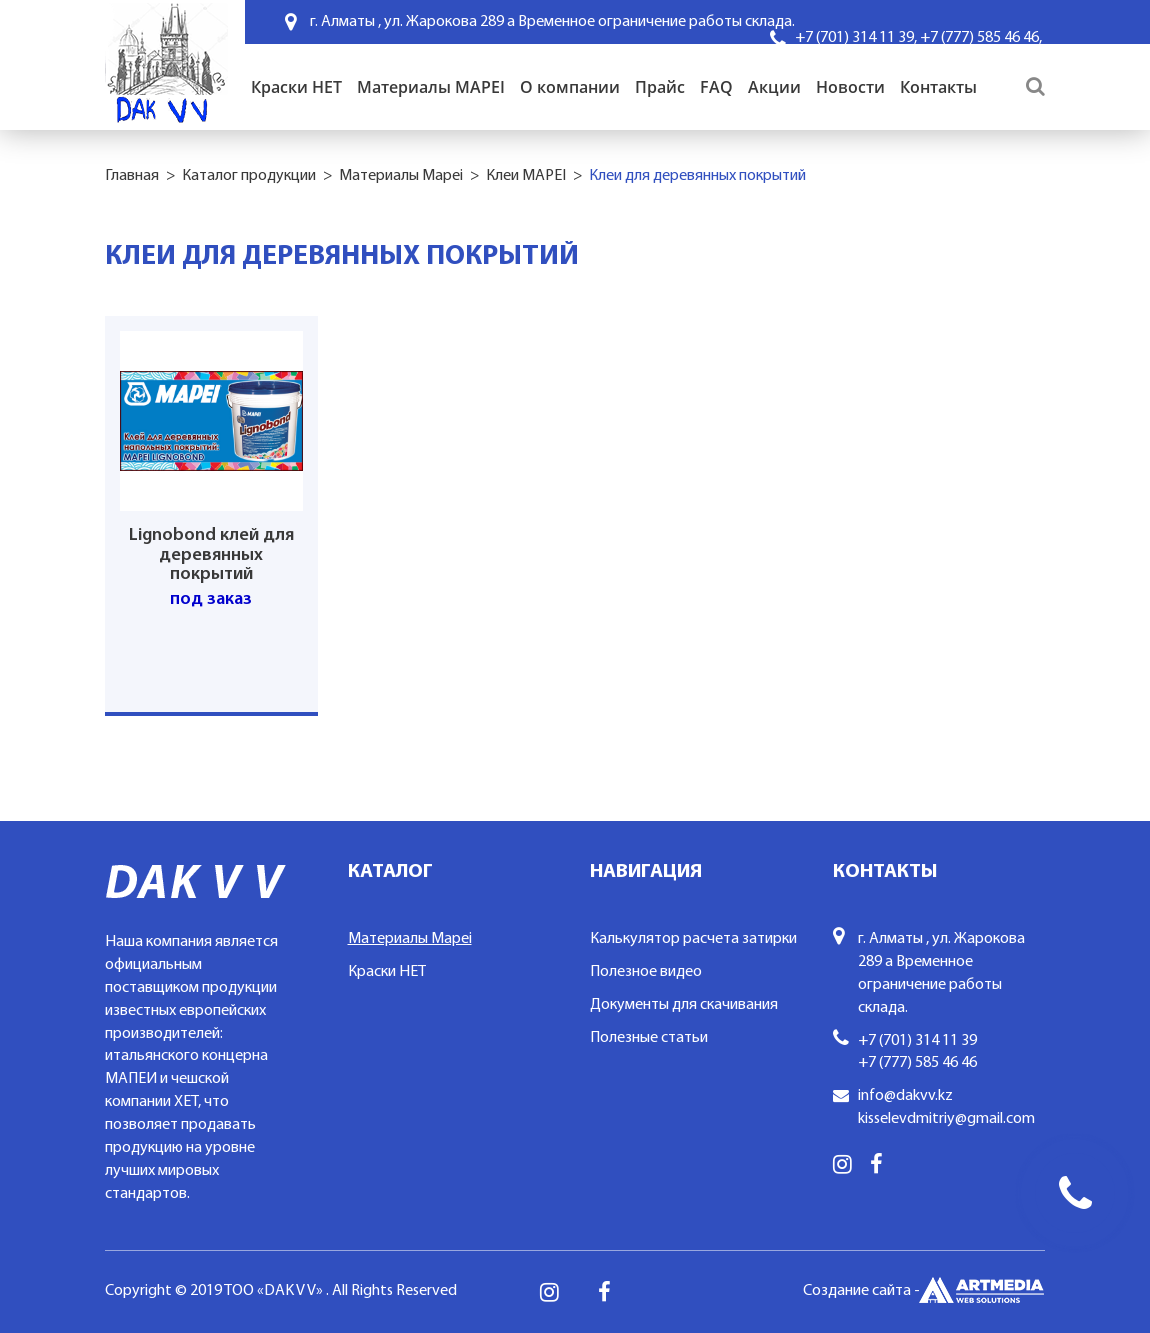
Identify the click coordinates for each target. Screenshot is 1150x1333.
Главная (132, 176)
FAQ (716, 87)
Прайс (660, 87)
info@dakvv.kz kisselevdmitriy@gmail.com (946, 1107)
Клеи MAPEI (526, 176)
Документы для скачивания (684, 1005)
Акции (774, 87)
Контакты (938, 87)
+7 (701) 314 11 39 (917, 1041)
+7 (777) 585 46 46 (917, 1063)
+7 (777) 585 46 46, (981, 38)
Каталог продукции (249, 176)
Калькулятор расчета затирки (693, 939)
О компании (570, 87)
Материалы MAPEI (431, 87)
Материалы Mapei (401, 176)
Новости (850, 87)
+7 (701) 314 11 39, (856, 38)
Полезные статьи (649, 1038)
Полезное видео (646, 972)
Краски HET (296, 87)
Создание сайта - (924, 1291)
